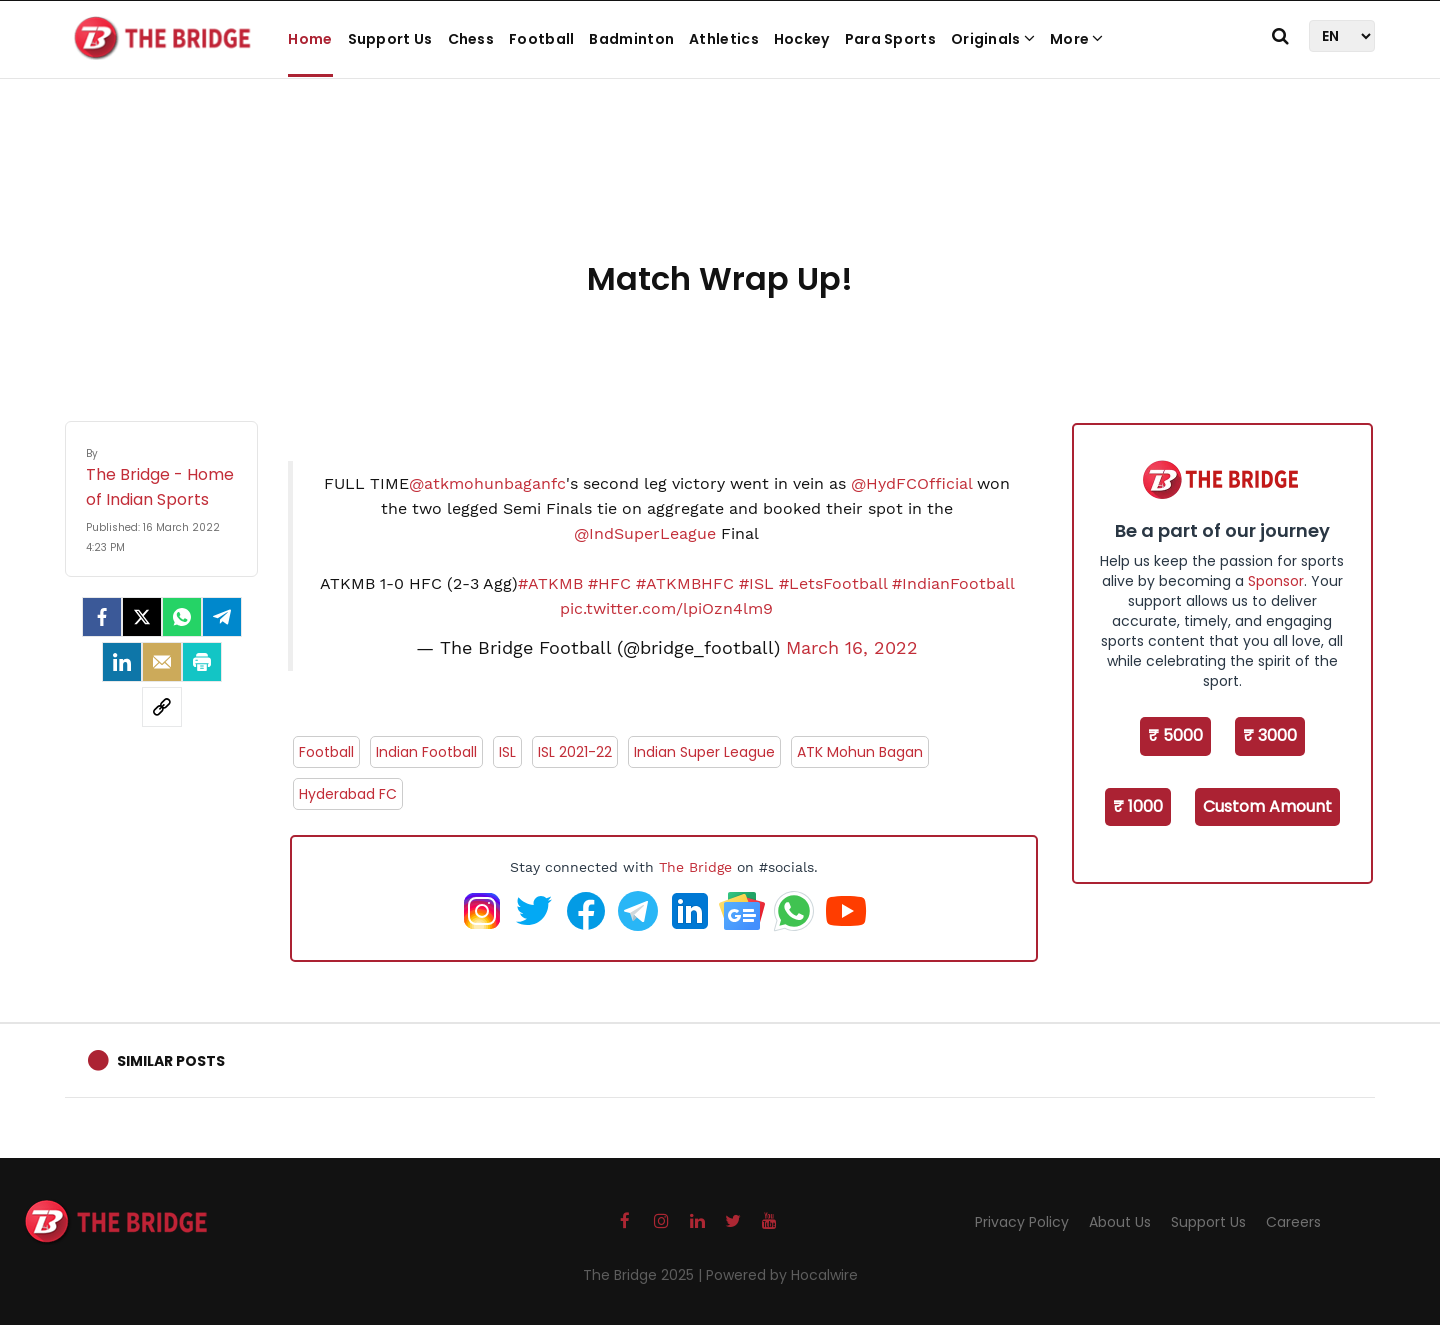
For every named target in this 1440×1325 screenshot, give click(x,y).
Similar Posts (171, 1061)
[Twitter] (142, 617)
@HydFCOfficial (911, 483)
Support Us (390, 39)
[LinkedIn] (122, 662)
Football (541, 39)
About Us (1120, 1222)
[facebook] (102, 617)
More (1077, 39)
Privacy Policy (1022, 1222)
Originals (993, 39)
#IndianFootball (953, 583)
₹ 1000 (1138, 806)
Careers (1293, 1222)
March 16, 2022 (852, 648)
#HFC (609, 583)
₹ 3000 (1270, 735)
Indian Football (426, 752)
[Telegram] (222, 617)
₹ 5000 (1175, 735)
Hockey (802, 39)
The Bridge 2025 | (644, 1275)
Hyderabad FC (348, 794)
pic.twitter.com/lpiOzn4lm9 (666, 608)
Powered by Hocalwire (782, 1275)
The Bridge (695, 867)
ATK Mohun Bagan (860, 752)
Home (310, 39)
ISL (507, 752)
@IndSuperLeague (645, 533)
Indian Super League (704, 752)
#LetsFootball (833, 583)
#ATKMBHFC (685, 583)
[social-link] (162, 707)
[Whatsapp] (182, 617)
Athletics (724, 39)
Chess (471, 39)
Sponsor (1276, 581)
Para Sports (890, 39)
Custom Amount (1267, 806)
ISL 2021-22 (575, 752)
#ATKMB (550, 583)
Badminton (631, 39)
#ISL (756, 583)
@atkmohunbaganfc (487, 483)
